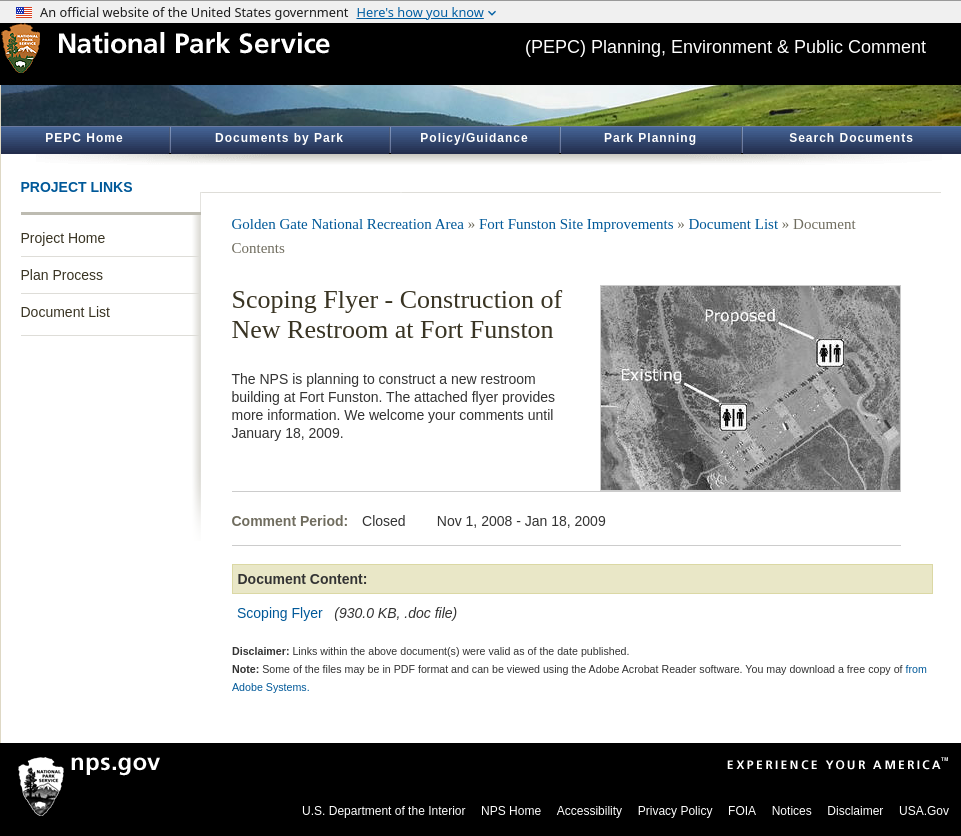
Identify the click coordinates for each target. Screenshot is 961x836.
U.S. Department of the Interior (383, 811)
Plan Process (62, 275)
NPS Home (511, 811)
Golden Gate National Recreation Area (348, 224)
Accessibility (589, 811)
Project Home (63, 238)
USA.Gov (924, 811)
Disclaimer (855, 811)
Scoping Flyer (280, 613)
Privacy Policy (675, 811)
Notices (792, 811)
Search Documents (851, 138)
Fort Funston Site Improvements (576, 224)
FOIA (742, 811)
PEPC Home (84, 138)
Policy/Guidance (474, 138)
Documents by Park (279, 138)
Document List (65, 312)
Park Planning (650, 138)
